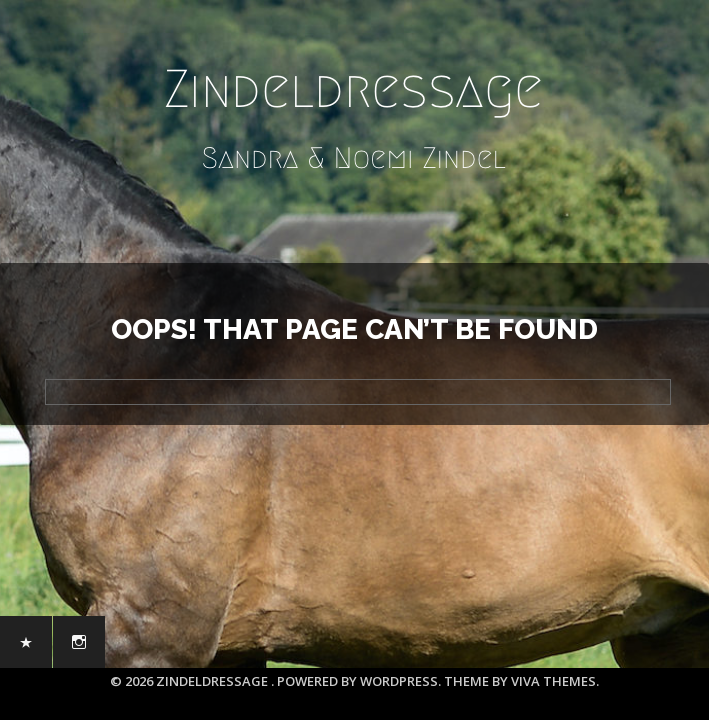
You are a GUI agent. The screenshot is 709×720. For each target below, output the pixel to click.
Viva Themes (553, 681)
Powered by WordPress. (360, 681)
